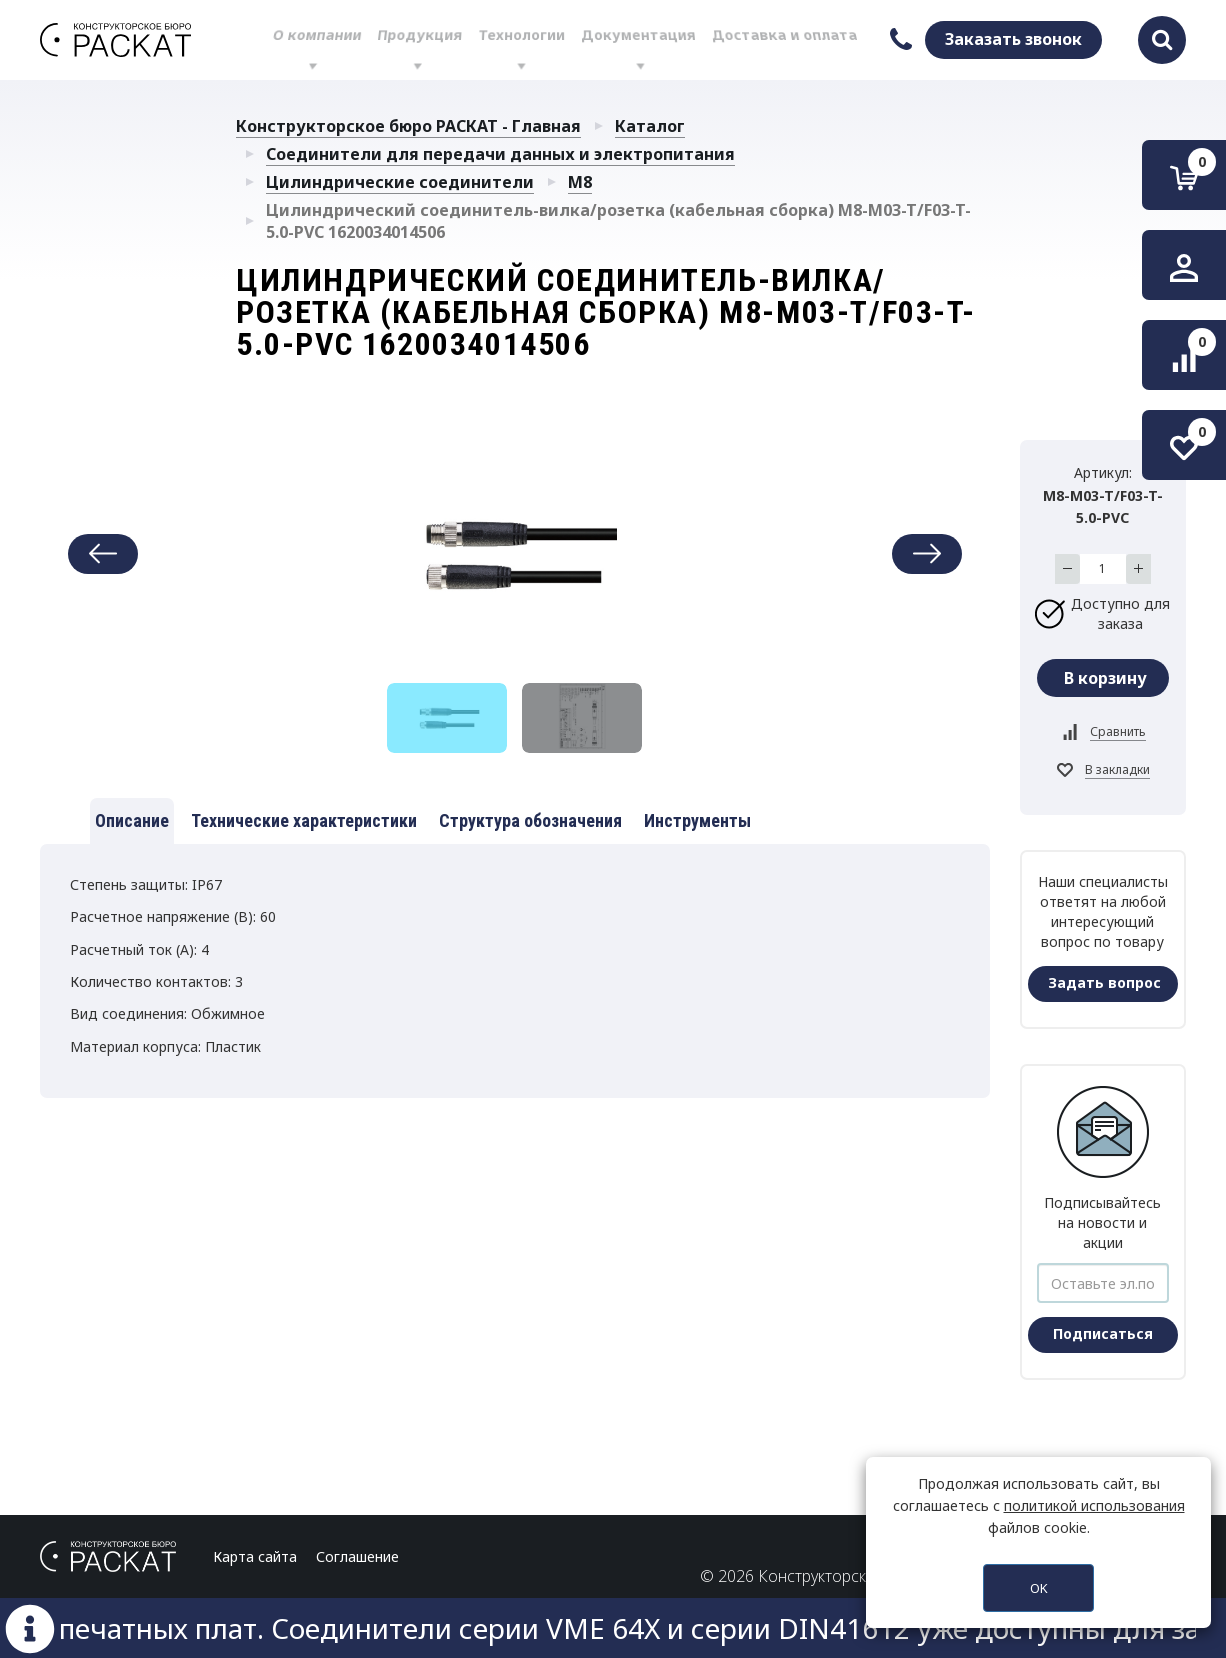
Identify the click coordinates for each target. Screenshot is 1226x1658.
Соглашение (357, 1556)
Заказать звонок (1013, 39)
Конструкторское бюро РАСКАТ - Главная (408, 126)
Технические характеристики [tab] (304, 820)
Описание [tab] (132, 820)
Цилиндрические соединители (400, 182)
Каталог (650, 126)
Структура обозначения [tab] (530, 820)
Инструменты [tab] (697, 820)
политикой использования (1094, 1505)
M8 (580, 182)
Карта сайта (255, 1556)
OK (1039, 1588)
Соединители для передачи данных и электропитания (500, 154)
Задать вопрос (1104, 982)
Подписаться (1103, 1333)
